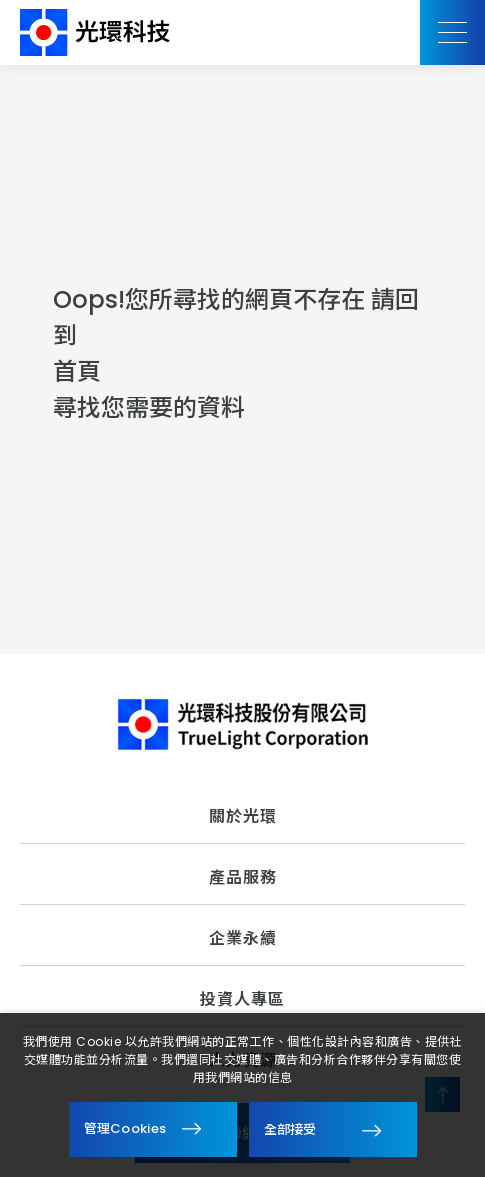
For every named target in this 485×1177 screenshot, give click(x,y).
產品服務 (243, 877)
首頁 (77, 371)
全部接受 (290, 1128)
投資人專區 (242, 999)
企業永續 (243, 938)
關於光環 (243, 816)
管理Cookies (125, 1128)
